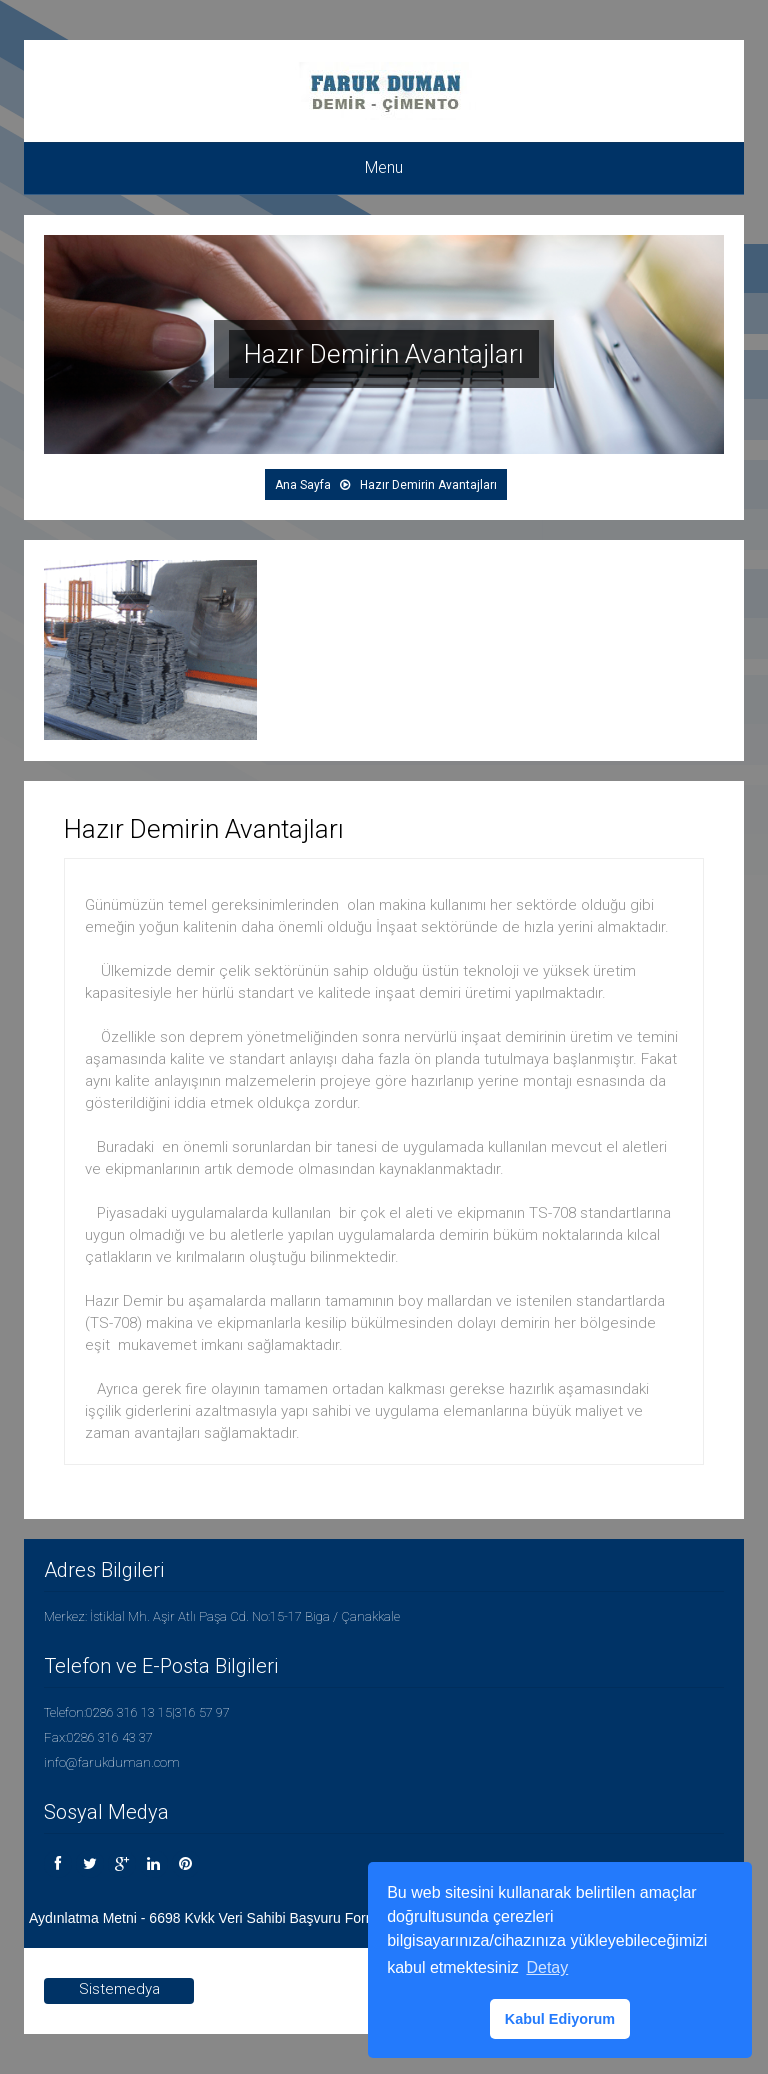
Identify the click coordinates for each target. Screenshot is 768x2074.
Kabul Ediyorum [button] (560, 2019)
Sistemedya (119, 1989)
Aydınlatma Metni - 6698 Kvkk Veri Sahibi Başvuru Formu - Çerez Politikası (262, 1918)
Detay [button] (547, 1967)
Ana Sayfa (303, 485)
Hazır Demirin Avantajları (428, 485)
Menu (384, 167)
